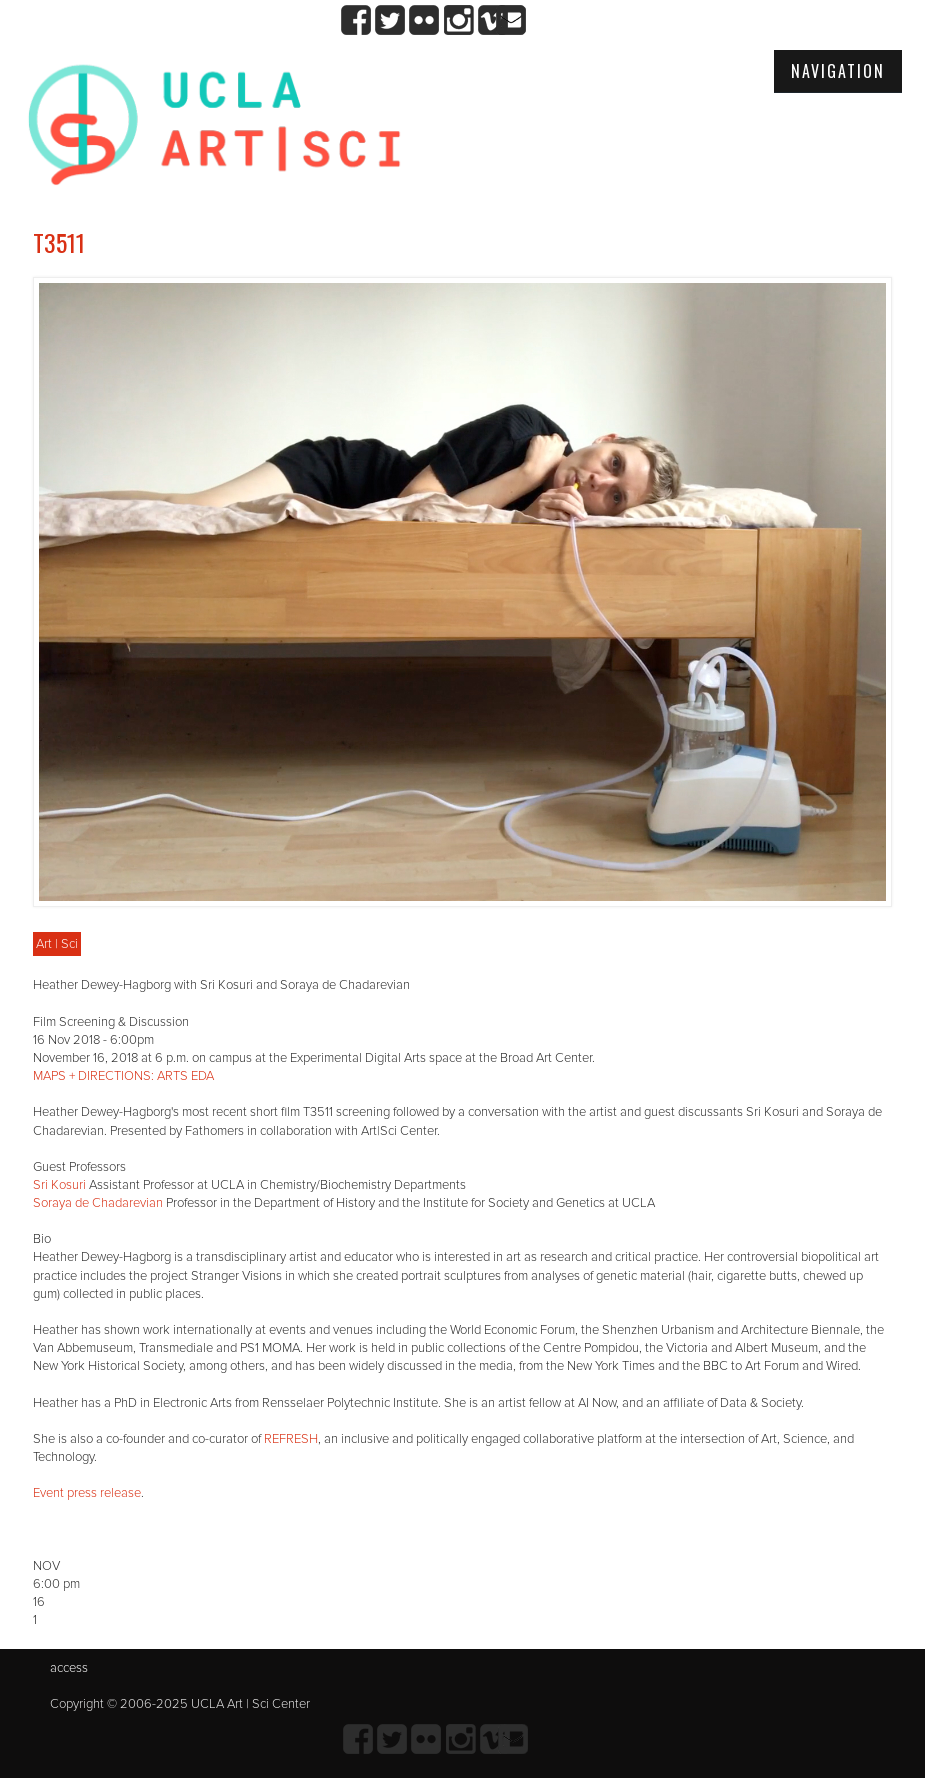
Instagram (458, 20)
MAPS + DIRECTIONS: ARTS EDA (123, 1076)
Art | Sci (57, 944)
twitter (390, 20)
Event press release (87, 1493)
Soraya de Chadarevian (98, 1203)
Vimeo (492, 20)
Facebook (356, 20)
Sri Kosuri (59, 1185)
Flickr (424, 20)
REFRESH (291, 1439)
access (69, 1668)
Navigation (838, 71)
